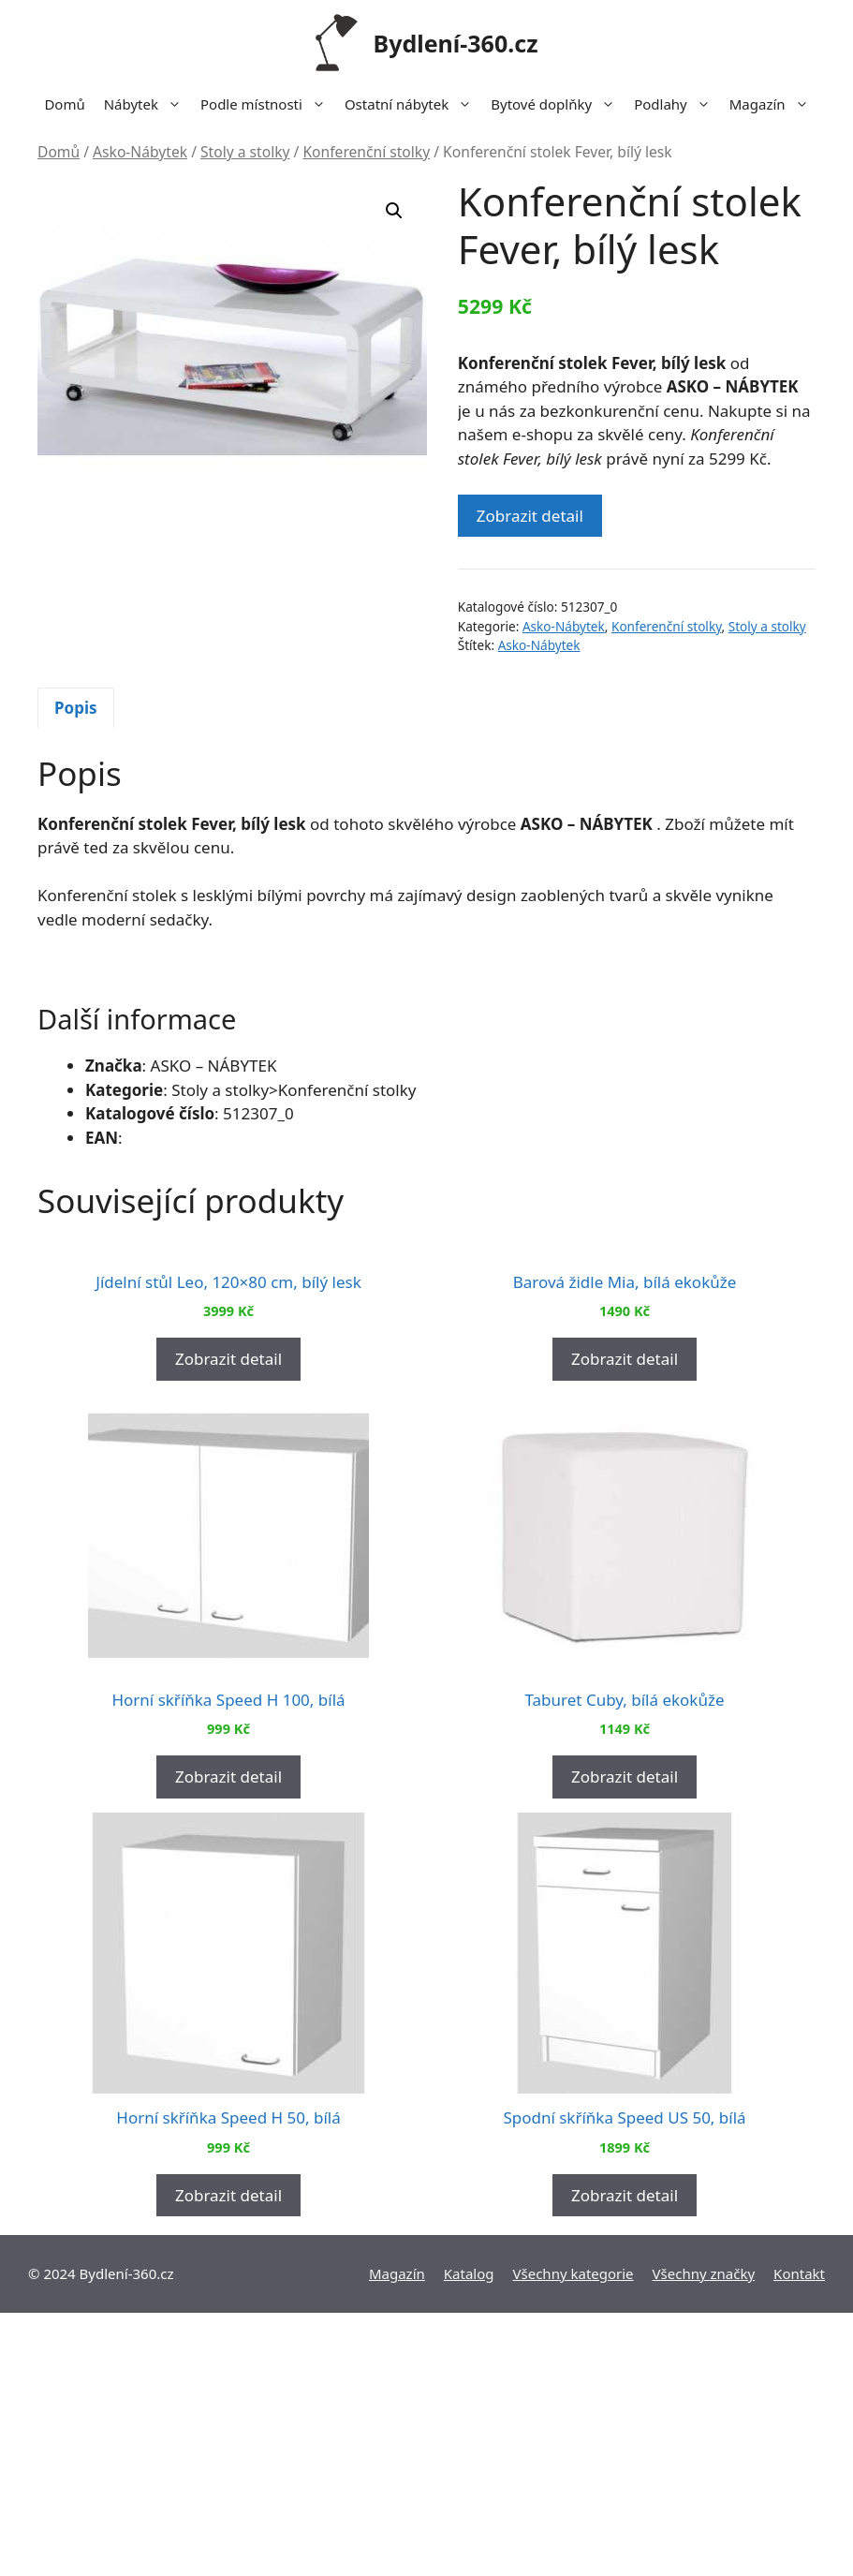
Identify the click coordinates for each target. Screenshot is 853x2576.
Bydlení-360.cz (456, 43)
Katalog (469, 2536)
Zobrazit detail (530, 515)
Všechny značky (704, 2536)
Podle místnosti (267, 104)
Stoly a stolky (244, 151)
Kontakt (799, 2536)
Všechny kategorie (573, 2536)
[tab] (75, 708)
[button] (394, 211)
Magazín (773, 104)
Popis (75, 707)
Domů (64, 104)
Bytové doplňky (558, 104)
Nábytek (147, 104)
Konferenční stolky (366, 151)
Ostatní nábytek (413, 104)
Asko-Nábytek (140, 151)
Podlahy (677, 104)
